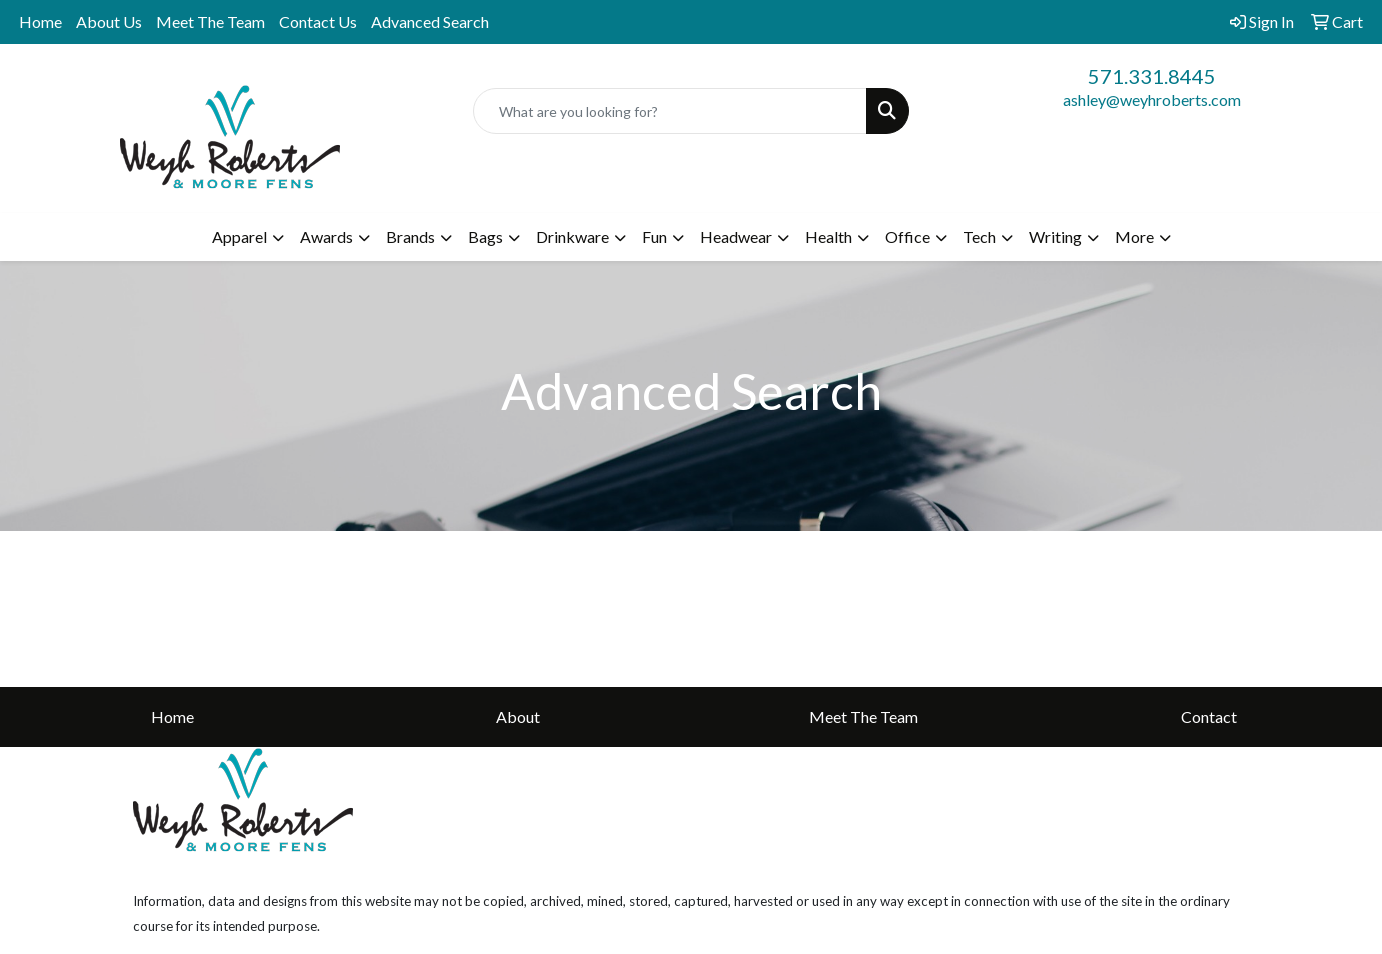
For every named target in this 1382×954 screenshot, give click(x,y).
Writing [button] (1055, 236)
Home (40, 21)
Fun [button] (654, 236)
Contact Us (318, 21)
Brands (410, 236)
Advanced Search (430, 21)
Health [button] (828, 236)
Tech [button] (979, 236)
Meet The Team (210, 21)
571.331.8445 (1152, 76)
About (518, 716)
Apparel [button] (239, 236)
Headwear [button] (736, 236)
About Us (109, 21)
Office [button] (907, 236)
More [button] (1134, 236)
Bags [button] (485, 236)
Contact (1209, 716)
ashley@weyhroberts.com (1152, 99)
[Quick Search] (670, 111)
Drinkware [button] (572, 236)
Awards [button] (326, 236)
